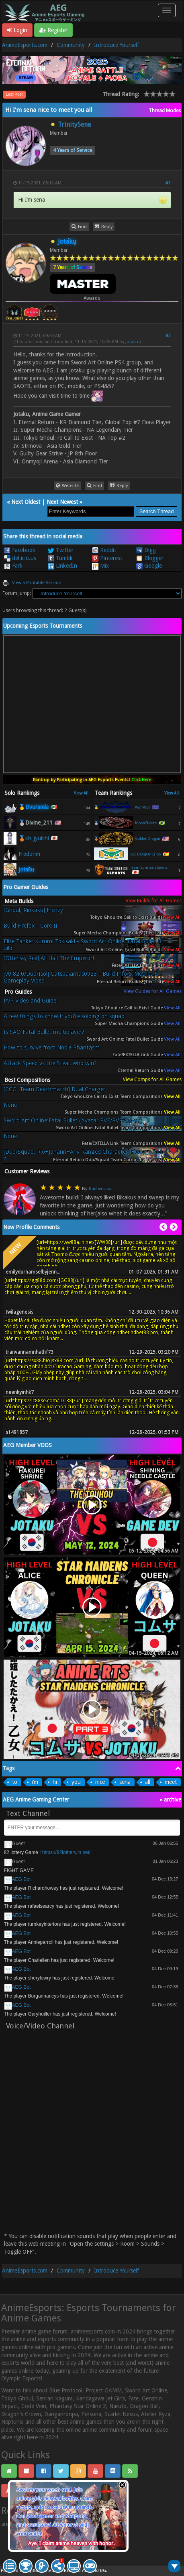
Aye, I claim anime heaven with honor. (71, 2543)
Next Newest (62, 502)
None (10, 1105)
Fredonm (29, 854)
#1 (168, 183)
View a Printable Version (36, 582)
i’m (35, 1782)
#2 (168, 335)
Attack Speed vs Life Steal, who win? (50, 1063)
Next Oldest (25, 502)
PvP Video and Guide (30, 1000)
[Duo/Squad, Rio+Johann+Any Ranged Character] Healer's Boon (83, 1155)
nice (100, 1782)
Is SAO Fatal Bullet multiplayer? (44, 1032)
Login (17, 30)
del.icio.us (20, 558)
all (147, 1782)
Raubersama (100, 1188)
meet (171, 1782)
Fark (13, 565)
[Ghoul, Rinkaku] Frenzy (33, 910)
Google (149, 565)
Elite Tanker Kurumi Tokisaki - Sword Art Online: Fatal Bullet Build (83, 944)
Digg (146, 550)
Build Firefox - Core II (30, 925)
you (76, 1782)
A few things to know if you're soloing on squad (64, 1016)
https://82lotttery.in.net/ (66, 1852)
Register (53, 30)
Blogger (150, 558)
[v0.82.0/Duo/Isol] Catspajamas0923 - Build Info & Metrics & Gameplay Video (81, 977)
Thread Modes (165, 110)
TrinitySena (74, 124)
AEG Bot (21, 1879)
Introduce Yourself (116, 45)
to (14, 1782)
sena (125, 1782)
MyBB (31, 2570)
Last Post (14, 94)
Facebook (19, 550)
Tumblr (60, 558)
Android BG (94, 2570)
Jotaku (131, 341)
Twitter (61, 550)
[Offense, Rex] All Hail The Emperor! (49, 958)
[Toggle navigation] (167, 10)
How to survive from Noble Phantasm (52, 1047)
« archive (170, 1799)
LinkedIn (62, 565)
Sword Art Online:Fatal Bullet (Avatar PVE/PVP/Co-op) (73, 1120)
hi (55, 1782)
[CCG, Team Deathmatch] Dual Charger (54, 1089)
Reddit (104, 550)
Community (71, 45)
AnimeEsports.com (24, 45)
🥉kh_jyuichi (33, 838)
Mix (100, 565)
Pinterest (107, 558)
